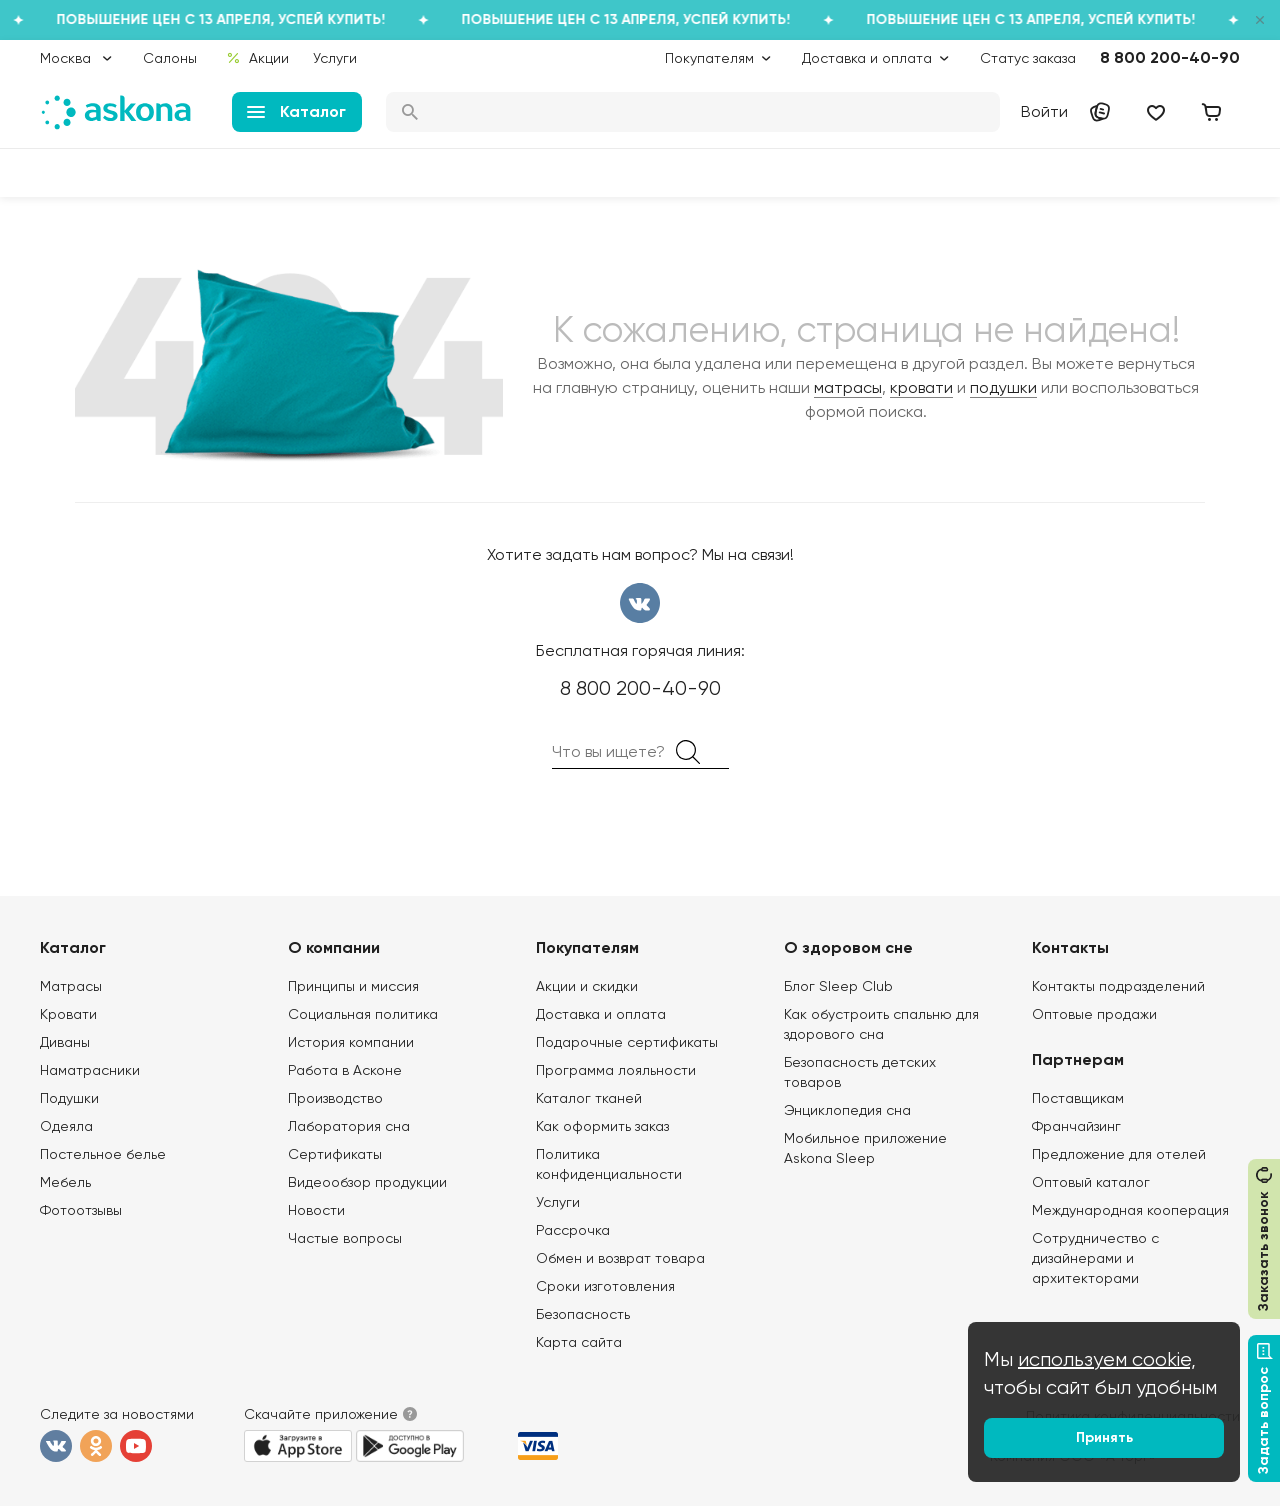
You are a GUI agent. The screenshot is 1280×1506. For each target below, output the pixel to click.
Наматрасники (90, 1070)
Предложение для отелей (1119, 1154)
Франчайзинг (1076, 1126)
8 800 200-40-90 (1170, 57)
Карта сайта (579, 1342)
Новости (316, 1210)
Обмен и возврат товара (620, 1258)
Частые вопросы (345, 1238)
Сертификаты (335, 1154)
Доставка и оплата (601, 1014)
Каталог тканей (589, 1098)
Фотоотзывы (81, 1210)
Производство (335, 1098)
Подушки (69, 1098)
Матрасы (71, 986)
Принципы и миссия (353, 986)
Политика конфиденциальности (609, 1164)
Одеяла (66, 1126)
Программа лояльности (616, 1070)
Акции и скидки (587, 986)
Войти (1044, 111)
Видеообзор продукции (367, 1182)
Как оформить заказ (602, 1126)
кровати (921, 387)
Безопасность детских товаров (860, 1072)
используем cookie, (1107, 1359)
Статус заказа (1028, 58)
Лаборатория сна (349, 1126)
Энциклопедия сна (847, 1110)
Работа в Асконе (345, 1070)
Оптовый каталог (1091, 1182)
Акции (257, 58)
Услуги (335, 58)
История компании (351, 1042)
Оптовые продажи (1094, 1014)
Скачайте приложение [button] (321, 1414)
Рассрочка (573, 1230)
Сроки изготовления (605, 1286)
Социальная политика (363, 1014)
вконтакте (640, 603)
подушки (1003, 387)
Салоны (170, 58)
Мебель (65, 1182)
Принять (1104, 1437)
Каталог (296, 111)
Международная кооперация (1130, 1210)
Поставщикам (1078, 1098)
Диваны (65, 1042)
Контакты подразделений (1118, 986)
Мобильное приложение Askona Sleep (865, 1148)
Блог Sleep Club (838, 986)
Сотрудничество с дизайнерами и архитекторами (1095, 1258)
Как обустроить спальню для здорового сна (881, 1024)
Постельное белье (103, 1154)
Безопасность (583, 1314)
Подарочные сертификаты (627, 1042)
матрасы (848, 387)
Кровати (68, 1014)
